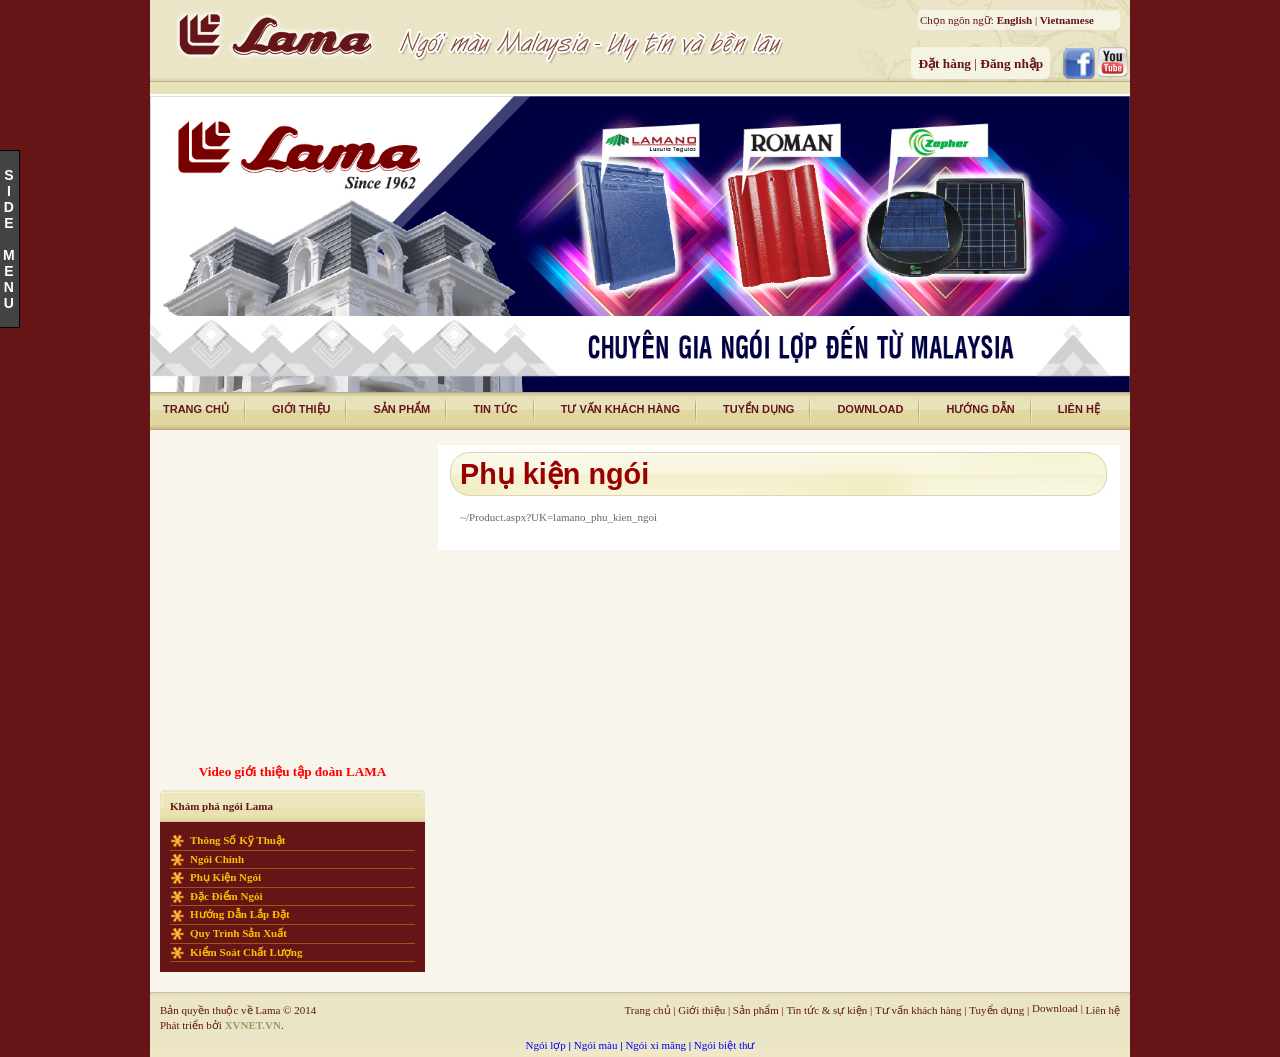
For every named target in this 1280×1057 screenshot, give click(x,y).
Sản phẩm (401, 409)
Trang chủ (648, 1010)
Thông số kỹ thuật (238, 840)
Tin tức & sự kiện (826, 1010)
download (870, 409)
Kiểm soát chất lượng (246, 952)
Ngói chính (217, 859)
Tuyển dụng (996, 1010)
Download (1055, 1008)
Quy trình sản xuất (238, 933)
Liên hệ (1103, 1010)
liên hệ (1079, 409)
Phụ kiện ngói (225, 877)
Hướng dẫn (980, 409)
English (1014, 20)
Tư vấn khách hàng (918, 1010)
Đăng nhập (1011, 63)
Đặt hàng (946, 63)
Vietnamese (1067, 20)
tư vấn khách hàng (620, 409)
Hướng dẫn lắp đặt (240, 914)
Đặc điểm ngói (226, 896)
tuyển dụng (758, 409)
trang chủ (196, 409)
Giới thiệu (701, 1010)
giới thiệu (301, 409)
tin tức (495, 409)
